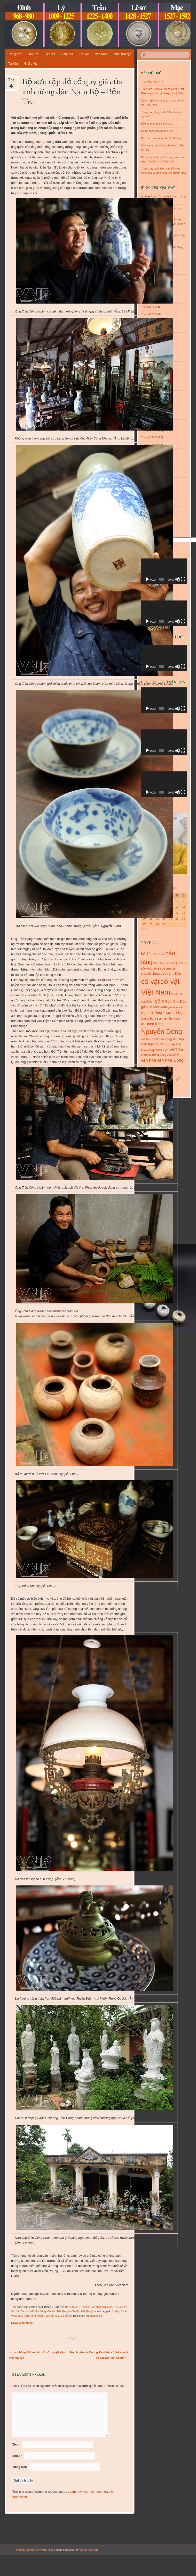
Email (17, 2456)
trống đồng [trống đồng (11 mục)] (159, 1054)
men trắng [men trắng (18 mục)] (155, 1024)
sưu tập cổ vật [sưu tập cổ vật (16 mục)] (152, 1044)
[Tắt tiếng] (177, 579)
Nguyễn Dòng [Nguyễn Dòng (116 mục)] (161, 1031)
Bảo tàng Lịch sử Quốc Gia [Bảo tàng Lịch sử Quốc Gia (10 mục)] (170, 963)
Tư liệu (13, 63)
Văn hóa (67, 54)
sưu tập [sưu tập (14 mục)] (178, 1039)
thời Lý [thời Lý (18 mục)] (161, 1050)
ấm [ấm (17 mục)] (181, 1079)
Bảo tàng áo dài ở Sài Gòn (156, 123)
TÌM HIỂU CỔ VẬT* (152, 81)
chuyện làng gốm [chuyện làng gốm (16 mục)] (154, 973)
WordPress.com (88, 2549)
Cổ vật (84, 54)
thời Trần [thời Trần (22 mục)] (175, 1050)
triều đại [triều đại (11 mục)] (146, 1054)
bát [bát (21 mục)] (143, 954)
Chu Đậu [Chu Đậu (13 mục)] (174, 973)
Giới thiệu (31, 63)
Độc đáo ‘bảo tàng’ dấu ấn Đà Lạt (161, 138)
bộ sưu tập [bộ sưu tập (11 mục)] (169, 968)
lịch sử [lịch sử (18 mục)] (155, 1018)
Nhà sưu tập (122, 54)
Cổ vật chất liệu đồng (33, 2311)
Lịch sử (50, 54)
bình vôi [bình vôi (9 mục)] (160, 954)
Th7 (11, 81)
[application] (164, 571)
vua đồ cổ (65, 2315)
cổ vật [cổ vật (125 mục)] (150, 981)
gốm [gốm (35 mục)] (159, 1001)
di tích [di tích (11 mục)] (150, 1001)
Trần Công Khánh (34, 2315)
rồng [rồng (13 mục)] (168, 1039)
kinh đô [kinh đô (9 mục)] (145, 1018)
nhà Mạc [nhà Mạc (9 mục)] (146, 1039)
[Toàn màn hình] (182, 579)
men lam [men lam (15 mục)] (168, 1018)
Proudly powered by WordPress (34, 2549)
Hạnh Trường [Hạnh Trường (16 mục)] (151, 1013)
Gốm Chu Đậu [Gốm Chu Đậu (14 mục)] (175, 1001)
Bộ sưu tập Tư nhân (77, 2307)
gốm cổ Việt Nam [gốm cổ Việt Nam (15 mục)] (154, 1007)
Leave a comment (22, 2322)
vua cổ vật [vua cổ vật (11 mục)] (173, 1054)
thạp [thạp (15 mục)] (152, 1050)
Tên (15, 2444)
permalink (96, 2315)
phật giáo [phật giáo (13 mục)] (158, 1039)
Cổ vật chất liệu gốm (83, 2311)
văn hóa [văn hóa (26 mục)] (148, 1060)
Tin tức (33, 54)
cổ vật (114, 2311)
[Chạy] (147, 579)
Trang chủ (15, 54)
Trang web (19, 2467)
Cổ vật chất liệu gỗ (58, 2311)
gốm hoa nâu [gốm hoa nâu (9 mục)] (175, 1007)
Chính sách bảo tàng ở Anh (157, 130)
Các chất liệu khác (101, 2307)
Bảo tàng (101, 54)
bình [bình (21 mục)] (151, 954)
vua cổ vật (52, 2315)
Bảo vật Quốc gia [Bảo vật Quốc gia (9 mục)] (151, 968)
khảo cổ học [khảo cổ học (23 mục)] (174, 1012)
